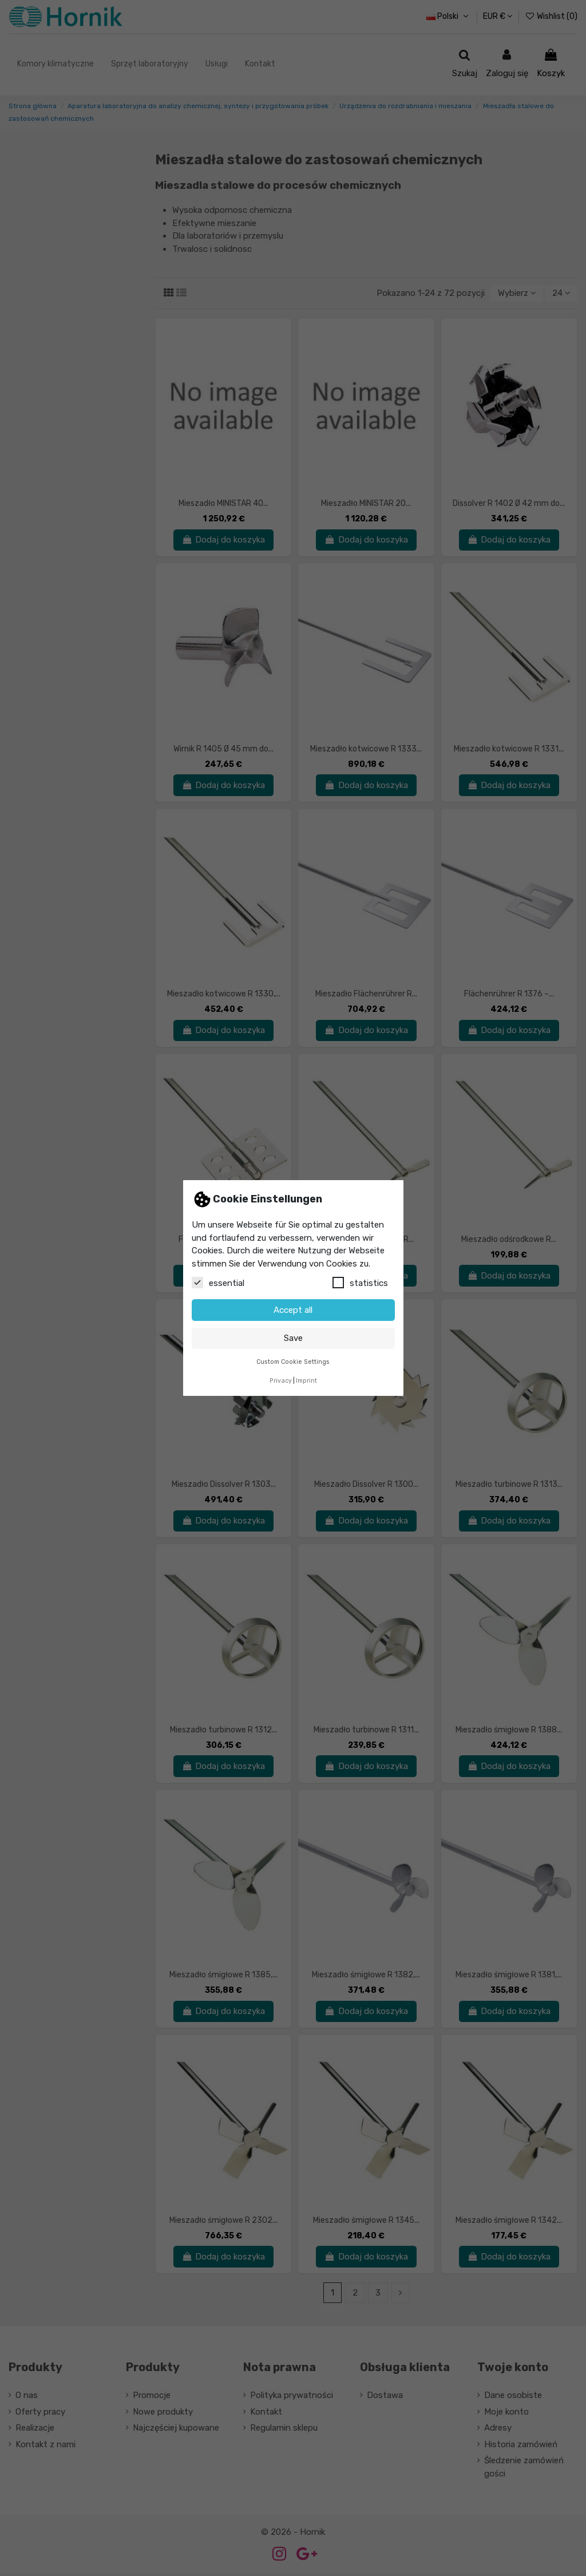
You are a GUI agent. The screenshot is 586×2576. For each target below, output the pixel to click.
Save (293, 1338)
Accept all (293, 1310)
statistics (360, 1282)
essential (218, 1282)
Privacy (281, 1380)
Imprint (306, 1380)
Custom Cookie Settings (293, 1362)
